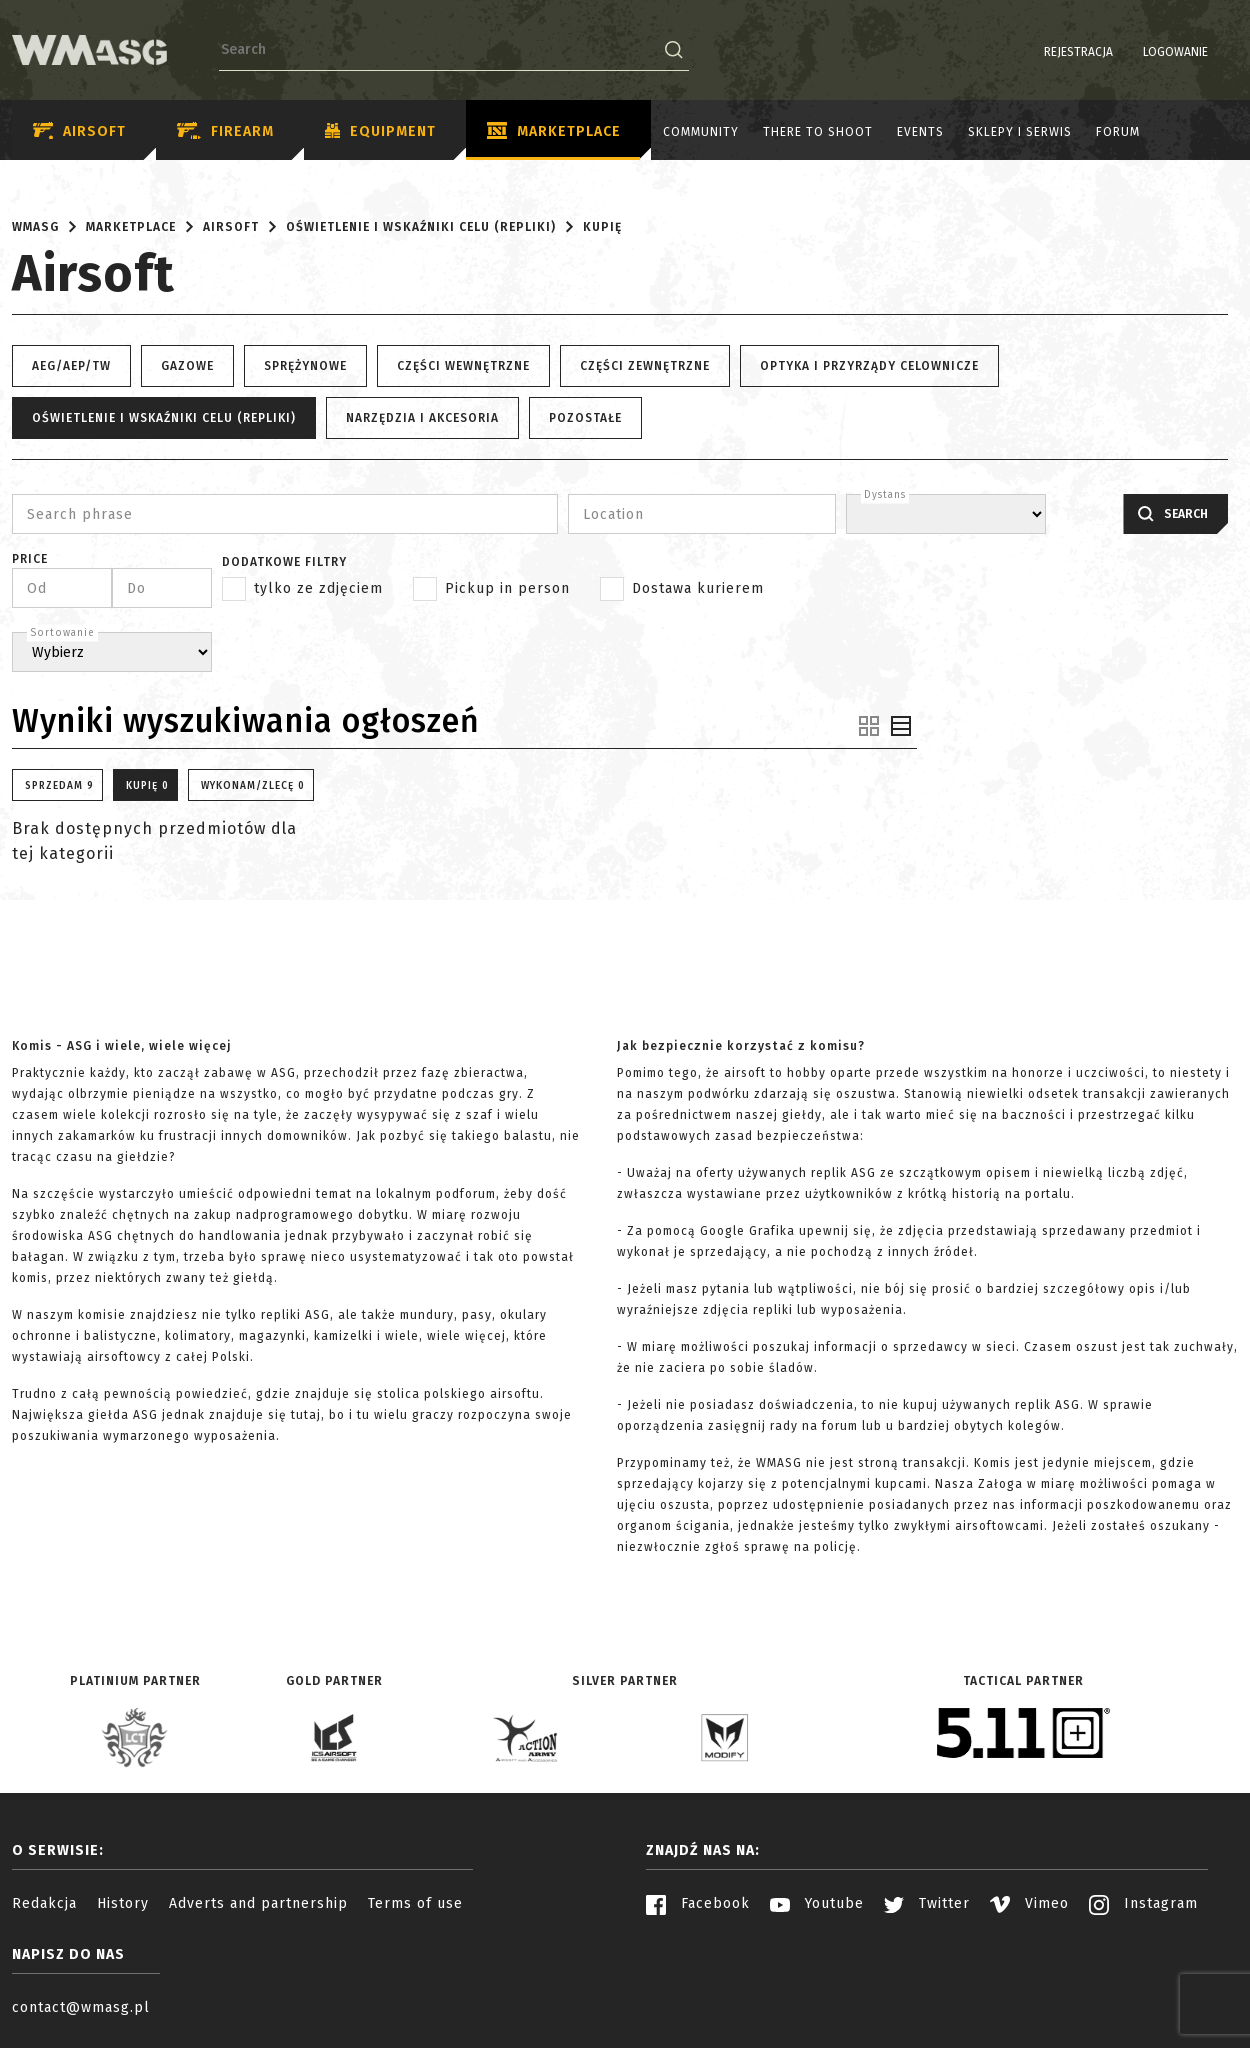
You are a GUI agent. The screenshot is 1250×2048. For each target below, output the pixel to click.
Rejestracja (1027, 52)
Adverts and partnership (258, 1903)
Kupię (602, 227)
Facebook (698, 1903)
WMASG (35, 227)
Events (920, 132)
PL (1199, 52)
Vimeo (1029, 1903)
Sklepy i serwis (1020, 132)
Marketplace (554, 132)
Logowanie (1124, 52)
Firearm (225, 131)
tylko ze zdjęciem (318, 588)
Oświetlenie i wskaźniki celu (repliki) (421, 227)
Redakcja (44, 1903)
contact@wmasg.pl (81, 2007)
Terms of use (415, 1903)
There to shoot (818, 132)
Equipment (380, 132)
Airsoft (79, 131)
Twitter (927, 1903)
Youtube (817, 1903)
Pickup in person (507, 588)
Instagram (1143, 1903)
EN (1225, 52)
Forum (1118, 132)
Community (701, 132)
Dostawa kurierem (698, 588)
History (123, 1903)
